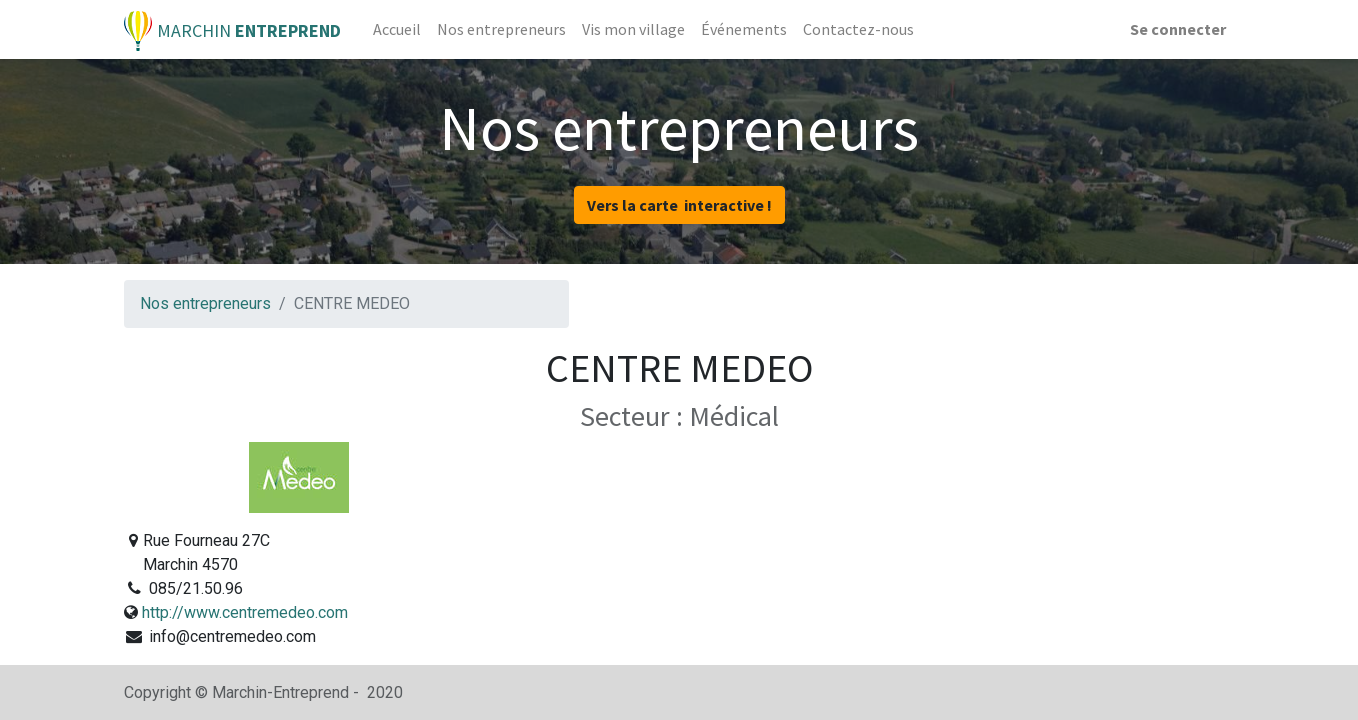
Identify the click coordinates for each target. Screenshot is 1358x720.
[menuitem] (397, 29)
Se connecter (1178, 29)
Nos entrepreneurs (205, 303)
